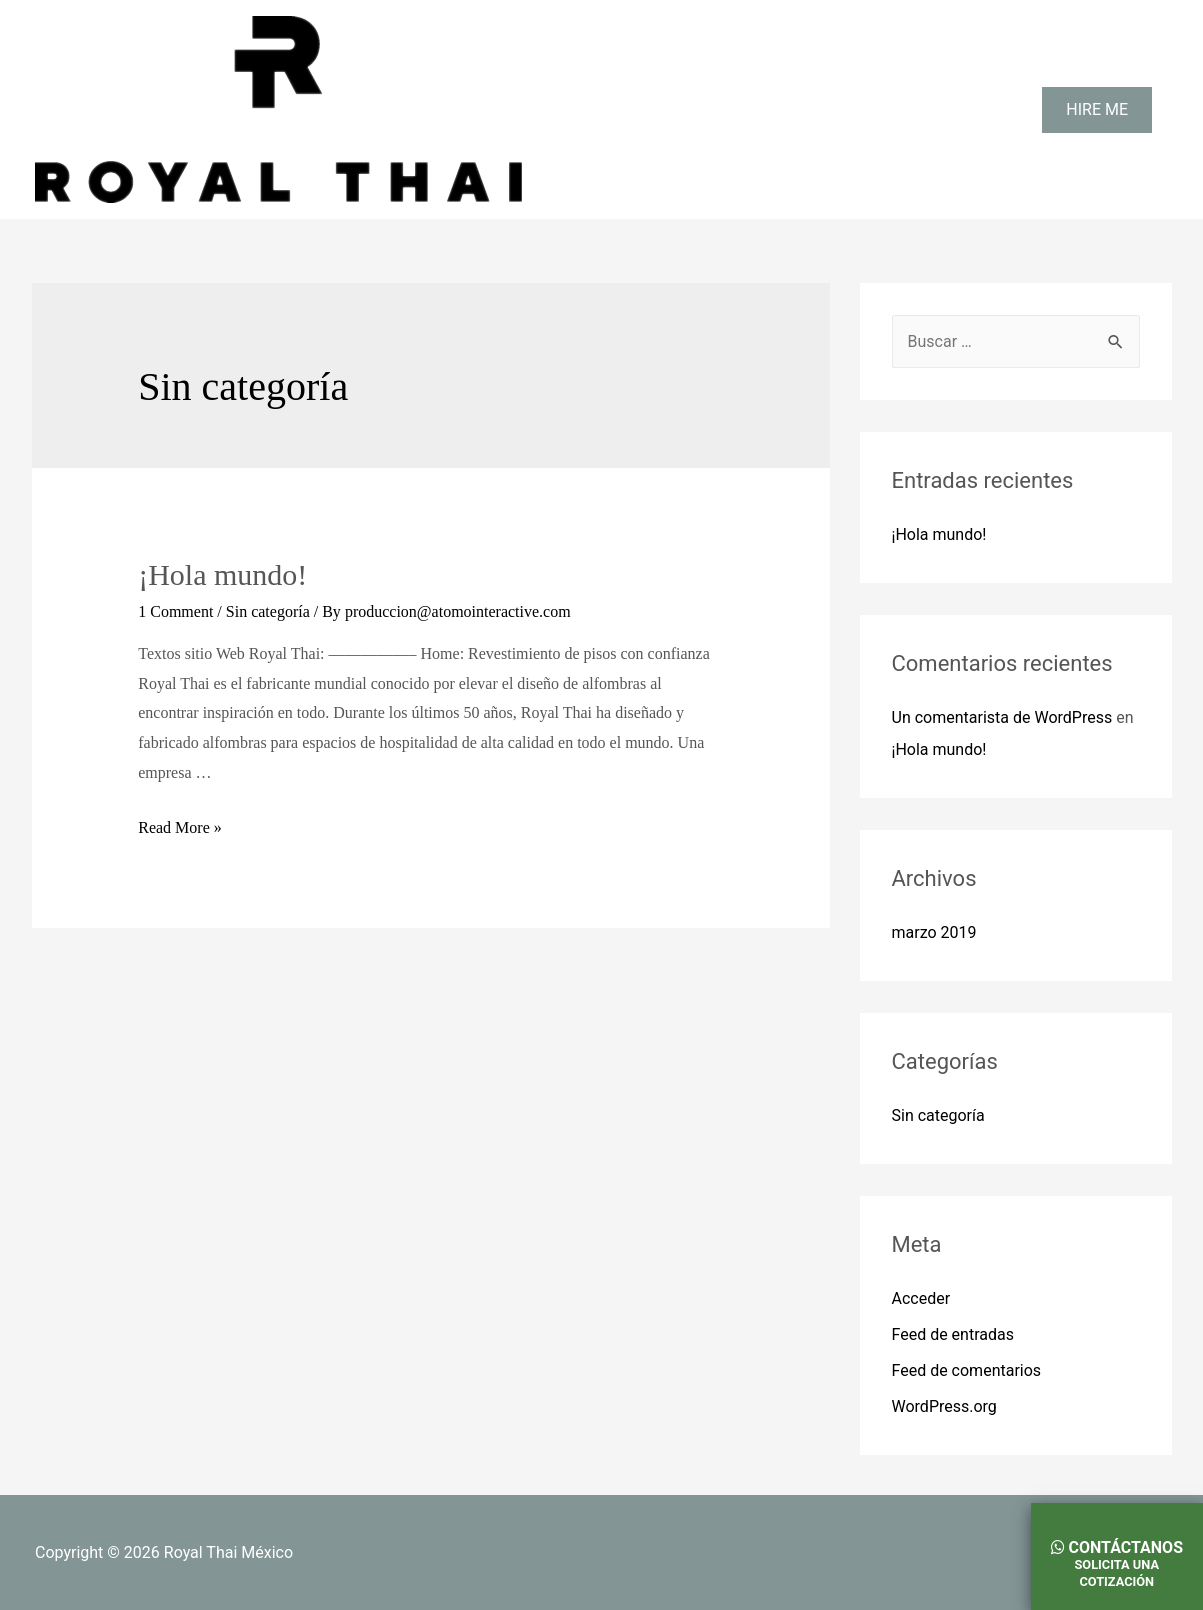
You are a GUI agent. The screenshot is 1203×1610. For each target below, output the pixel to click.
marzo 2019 (934, 932)
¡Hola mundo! (222, 574)
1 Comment (175, 611)
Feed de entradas (953, 1334)
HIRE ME (1097, 109)
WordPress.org (944, 1406)
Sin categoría (268, 611)
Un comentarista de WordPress (1002, 717)
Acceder (921, 1298)
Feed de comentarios (967, 1370)
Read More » (180, 827)
